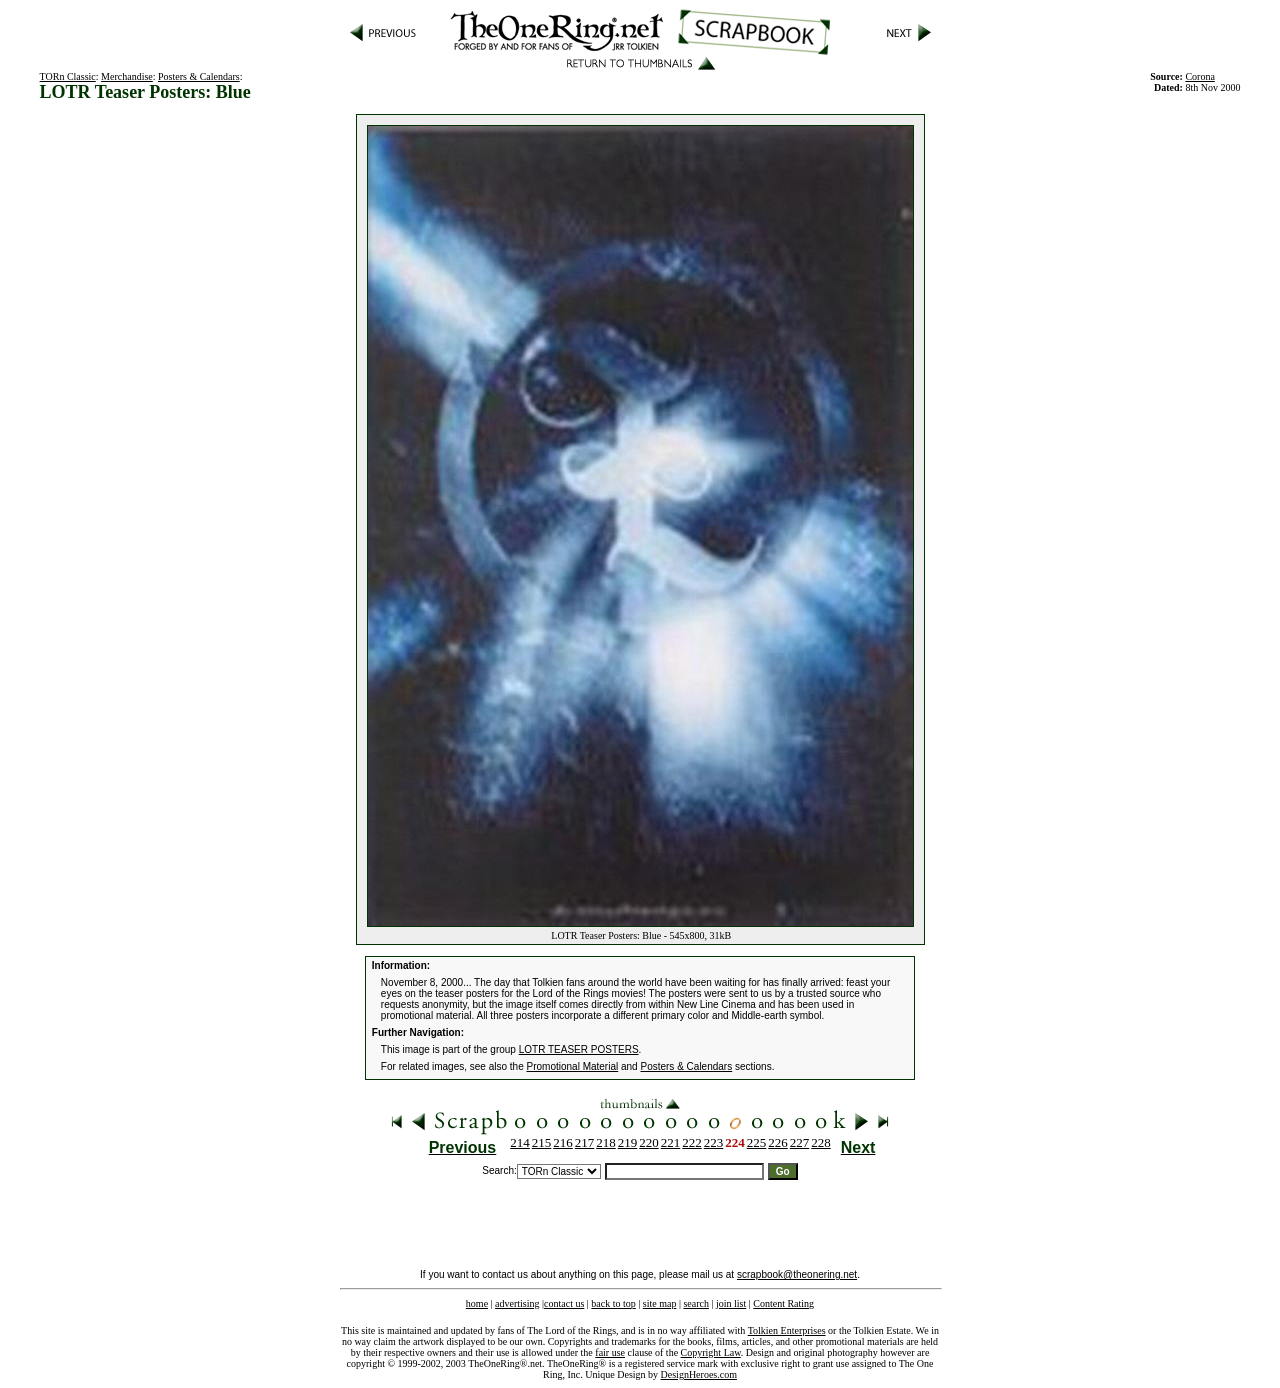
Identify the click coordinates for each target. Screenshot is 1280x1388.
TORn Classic (68, 76)
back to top (613, 1303)
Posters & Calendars (199, 76)
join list (731, 1303)
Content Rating (783, 1303)
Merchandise (127, 76)
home (477, 1303)
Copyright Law (711, 1352)
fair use (610, 1352)
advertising (517, 1303)
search (696, 1303)
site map (660, 1303)
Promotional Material (573, 1066)
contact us (564, 1303)
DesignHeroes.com (699, 1374)
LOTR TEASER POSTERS (579, 1049)
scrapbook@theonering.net (797, 1274)
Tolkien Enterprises (787, 1330)
